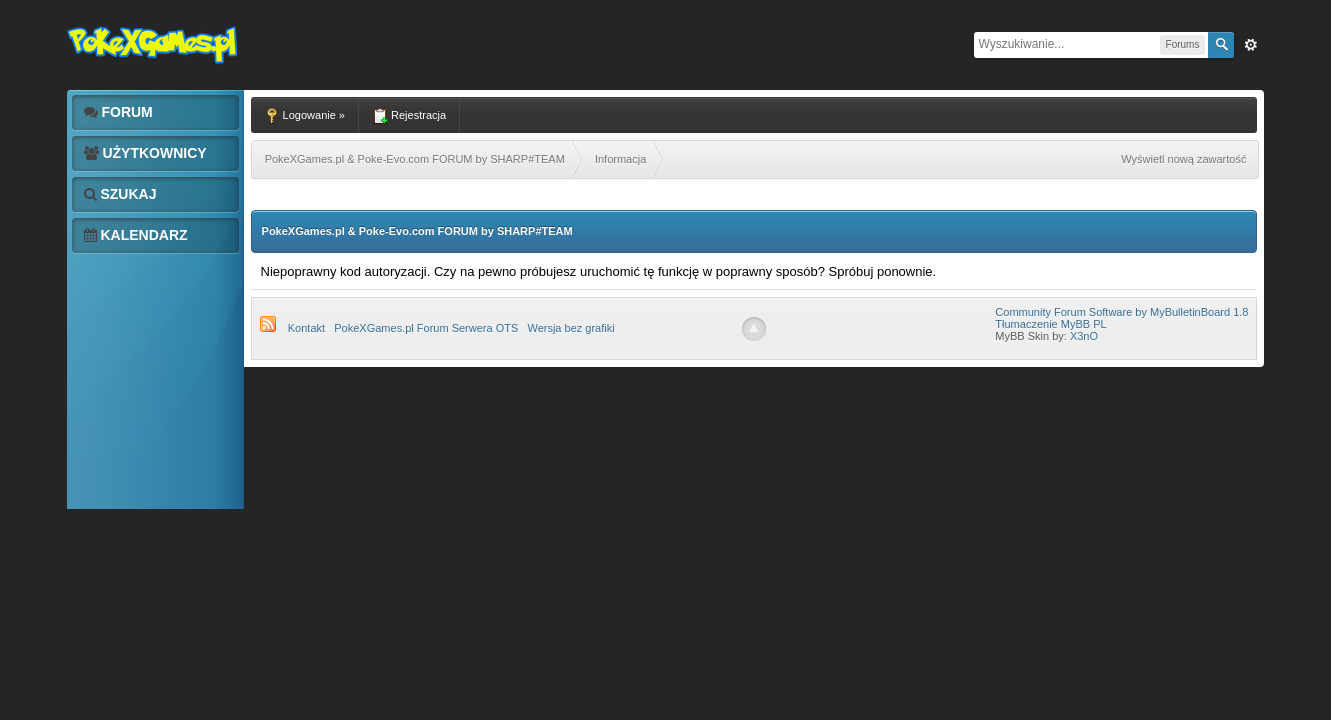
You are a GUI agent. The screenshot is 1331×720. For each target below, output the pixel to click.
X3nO (1084, 336)
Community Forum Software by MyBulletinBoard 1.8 (1121, 312)
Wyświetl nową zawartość (1183, 159)
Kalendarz (136, 235)
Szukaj (120, 194)
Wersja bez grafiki (570, 328)
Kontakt (306, 328)
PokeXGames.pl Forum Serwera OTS (426, 328)
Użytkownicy (145, 153)
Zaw (1251, 45)
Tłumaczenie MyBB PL (1050, 324)
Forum (118, 112)
